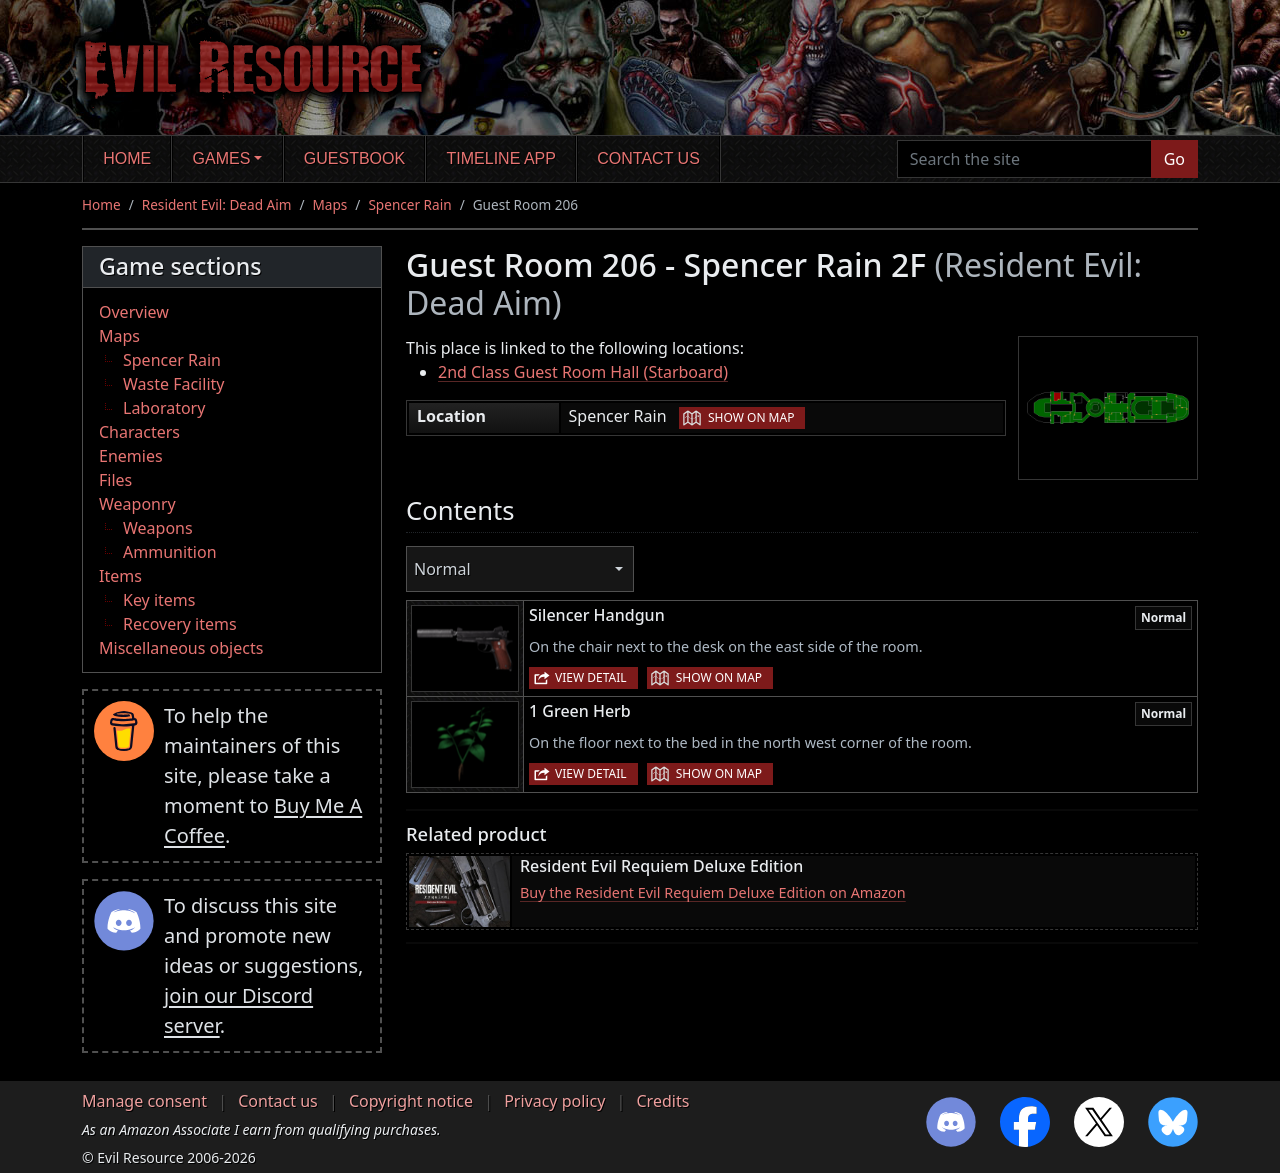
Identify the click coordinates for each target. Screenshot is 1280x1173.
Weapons (158, 528)
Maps (330, 204)
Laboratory (164, 408)
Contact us (648, 158)
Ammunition (170, 552)
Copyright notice (411, 1101)
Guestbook (354, 158)
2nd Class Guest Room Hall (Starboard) (583, 372)
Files (115, 480)
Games (222, 158)
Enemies (131, 456)
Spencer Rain (409, 204)
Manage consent (144, 1101)
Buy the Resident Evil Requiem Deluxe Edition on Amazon (713, 892)
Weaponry (137, 504)
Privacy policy (554, 1101)
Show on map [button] (751, 417)
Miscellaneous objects (181, 648)
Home (127, 158)
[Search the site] (1024, 159)
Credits (662, 1101)
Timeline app (501, 158)
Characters (139, 432)
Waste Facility (173, 384)
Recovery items (180, 624)
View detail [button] (591, 677)
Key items (159, 600)
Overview (134, 312)
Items (120, 576)
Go (1174, 159)
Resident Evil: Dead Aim (217, 204)
